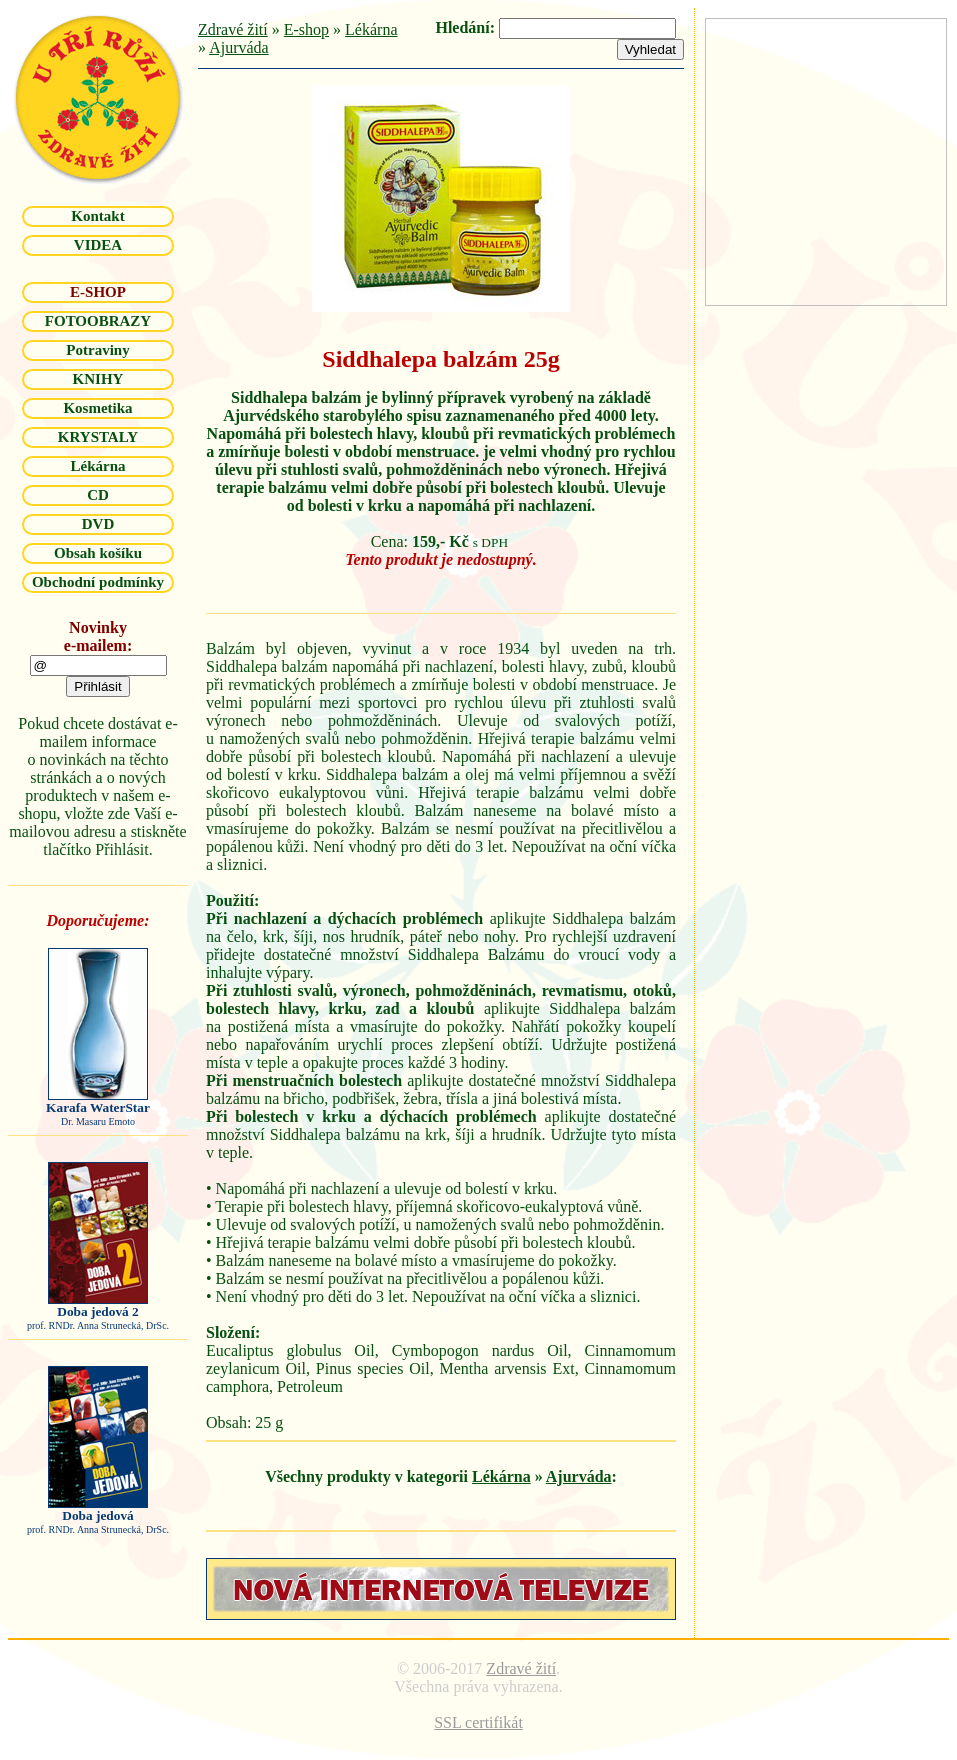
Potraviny (97, 350)
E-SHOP (98, 292)
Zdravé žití (233, 29)
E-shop (306, 29)
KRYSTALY (98, 437)
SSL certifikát (478, 1722)
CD (98, 495)
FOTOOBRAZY (98, 321)
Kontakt (97, 216)
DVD (98, 524)
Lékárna (97, 466)
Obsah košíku (98, 553)
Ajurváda (239, 47)
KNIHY (98, 379)
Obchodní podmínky (98, 582)
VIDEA (98, 245)
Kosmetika (97, 408)
